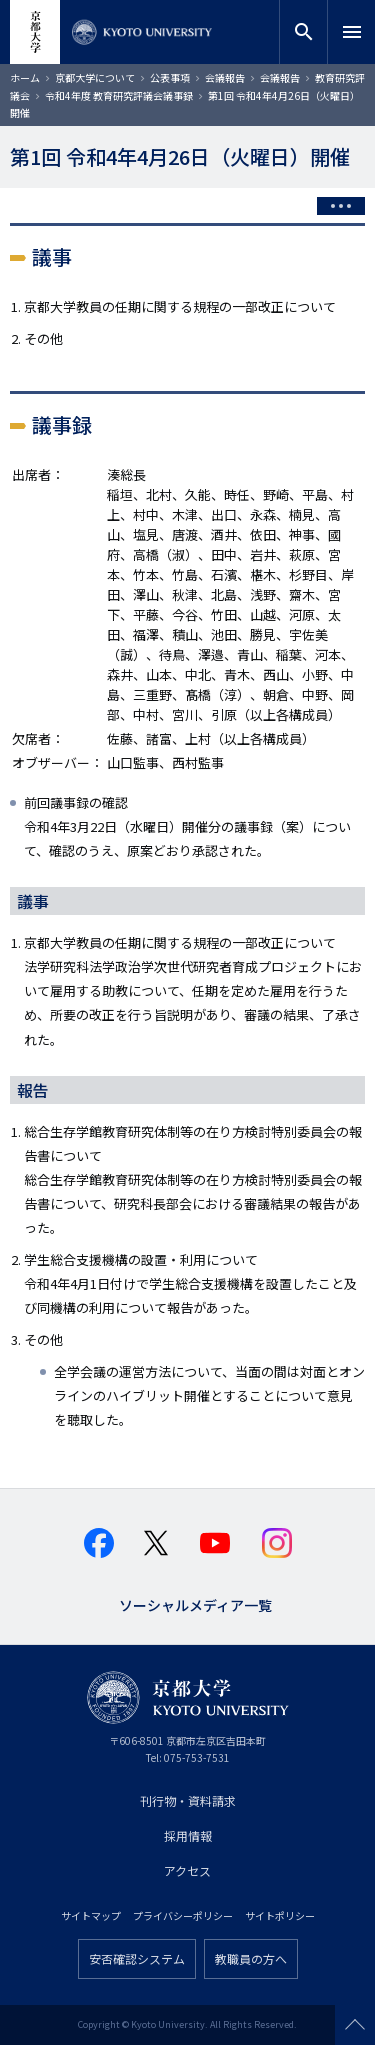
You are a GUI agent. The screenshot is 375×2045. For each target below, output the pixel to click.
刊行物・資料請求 (188, 1800)
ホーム (25, 77)
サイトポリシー (280, 1915)
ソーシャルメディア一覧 (195, 1603)
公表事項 (170, 77)
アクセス (187, 1870)
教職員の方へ (251, 1958)
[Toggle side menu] (341, 206)
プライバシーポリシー (183, 1915)
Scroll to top (355, 2025)
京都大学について (95, 77)
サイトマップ (91, 1915)
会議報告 (225, 77)
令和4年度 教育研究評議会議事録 (119, 95)
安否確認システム (137, 1958)
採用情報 (188, 1835)
